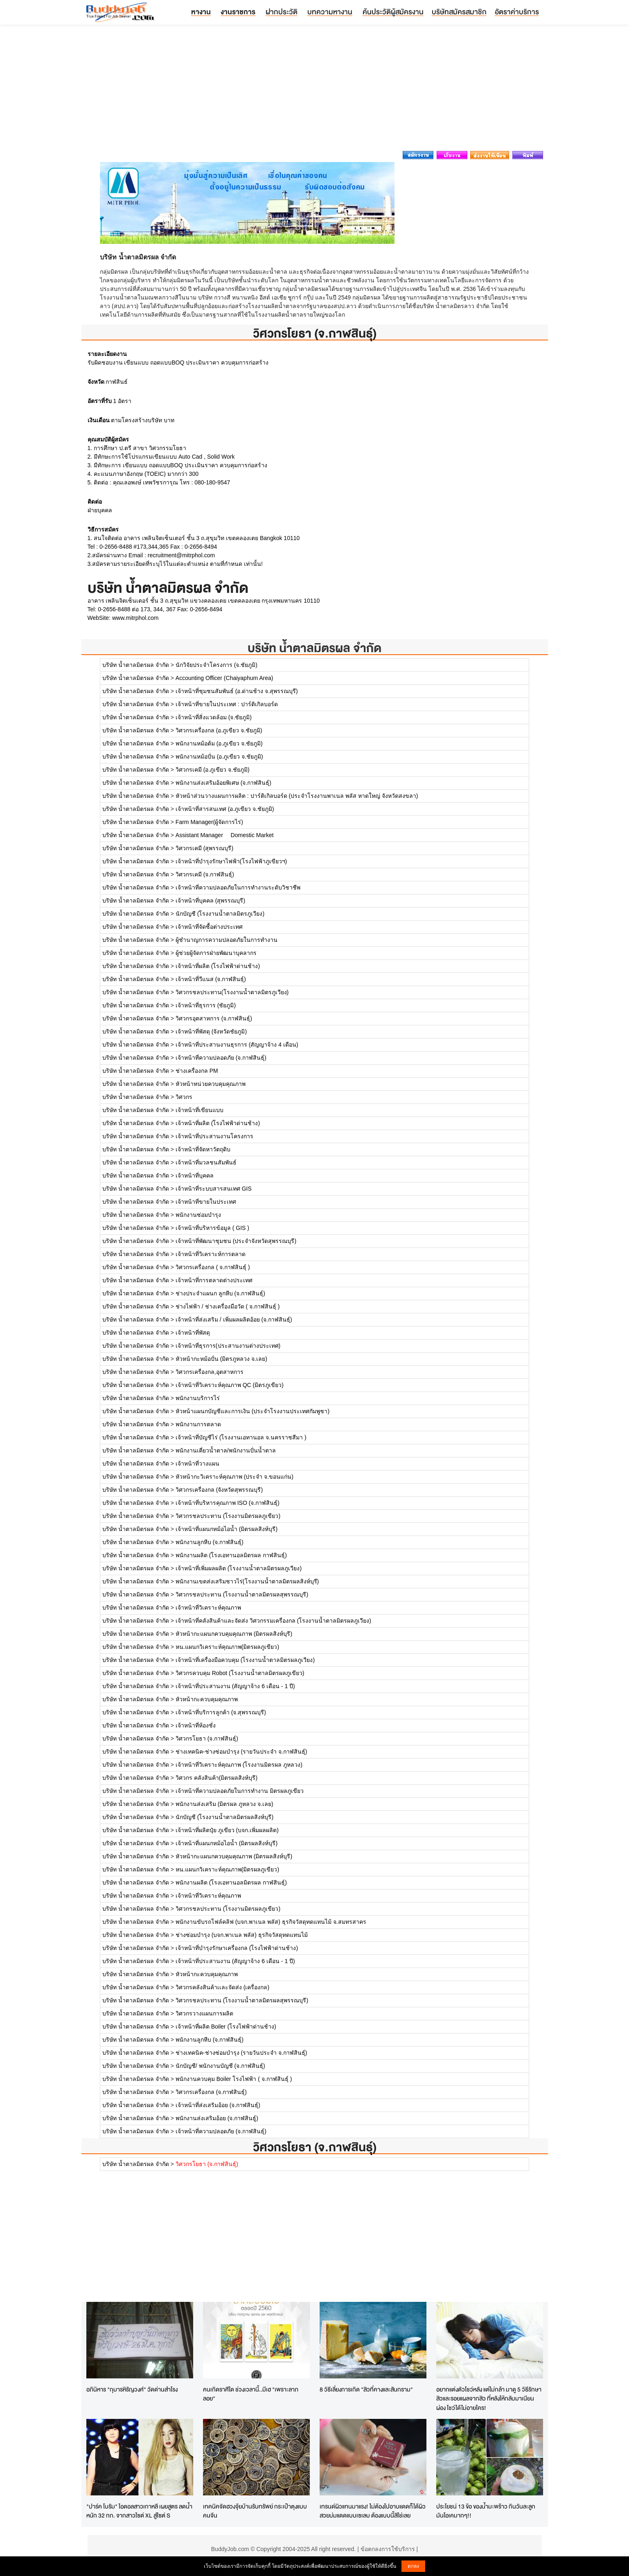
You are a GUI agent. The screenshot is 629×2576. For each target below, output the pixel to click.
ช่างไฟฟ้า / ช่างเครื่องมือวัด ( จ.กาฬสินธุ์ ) (228, 1306)
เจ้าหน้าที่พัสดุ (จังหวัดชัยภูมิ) (211, 1031)
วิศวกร (184, 1097)
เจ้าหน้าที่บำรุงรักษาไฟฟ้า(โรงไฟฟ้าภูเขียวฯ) (231, 861)
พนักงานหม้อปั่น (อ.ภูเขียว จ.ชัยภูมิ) (219, 756)
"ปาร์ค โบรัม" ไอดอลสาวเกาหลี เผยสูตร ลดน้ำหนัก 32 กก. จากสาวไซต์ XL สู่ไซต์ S (139, 2511)
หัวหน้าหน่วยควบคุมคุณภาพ (211, 1084)
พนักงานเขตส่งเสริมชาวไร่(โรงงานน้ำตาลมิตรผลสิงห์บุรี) (247, 1581)
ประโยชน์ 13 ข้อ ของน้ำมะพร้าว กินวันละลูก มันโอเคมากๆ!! (485, 2511)
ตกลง (413, 2566)
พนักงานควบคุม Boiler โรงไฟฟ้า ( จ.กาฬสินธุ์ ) (234, 2079)
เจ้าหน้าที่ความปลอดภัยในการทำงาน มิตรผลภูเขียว (240, 1791)
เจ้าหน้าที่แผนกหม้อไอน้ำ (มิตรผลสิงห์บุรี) (226, 1529)
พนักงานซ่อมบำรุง (198, 1214)
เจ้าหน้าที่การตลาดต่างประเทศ (214, 1280)
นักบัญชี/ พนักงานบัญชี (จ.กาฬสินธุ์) (220, 2066)
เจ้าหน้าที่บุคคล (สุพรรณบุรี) (210, 900)
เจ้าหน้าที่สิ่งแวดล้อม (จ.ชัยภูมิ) (214, 717)
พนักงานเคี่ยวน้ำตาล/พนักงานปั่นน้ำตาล (226, 1450)
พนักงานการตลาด (198, 1424)
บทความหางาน (329, 11)
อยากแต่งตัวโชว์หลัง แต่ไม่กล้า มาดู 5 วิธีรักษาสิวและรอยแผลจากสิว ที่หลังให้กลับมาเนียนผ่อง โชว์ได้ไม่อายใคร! (488, 2398)
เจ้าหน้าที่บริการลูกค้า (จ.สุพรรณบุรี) (221, 1712)
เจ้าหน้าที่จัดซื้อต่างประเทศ (209, 926)
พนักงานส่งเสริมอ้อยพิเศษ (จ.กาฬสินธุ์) (223, 782)
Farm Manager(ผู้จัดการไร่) (209, 822)
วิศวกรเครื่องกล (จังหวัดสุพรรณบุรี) (219, 1489)
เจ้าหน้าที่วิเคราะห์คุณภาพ (208, 1607)
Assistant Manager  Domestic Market (225, 835)
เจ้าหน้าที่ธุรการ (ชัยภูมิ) (206, 1005)
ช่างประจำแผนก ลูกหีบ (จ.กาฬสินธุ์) (220, 1293)
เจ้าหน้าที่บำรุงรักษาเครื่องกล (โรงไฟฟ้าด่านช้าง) (237, 1948)
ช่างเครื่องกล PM (197, 1070)
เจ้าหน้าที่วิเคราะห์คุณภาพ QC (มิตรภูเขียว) (230, 1385)
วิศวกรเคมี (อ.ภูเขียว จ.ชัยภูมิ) (213, 769)
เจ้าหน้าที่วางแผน (197, 1463)
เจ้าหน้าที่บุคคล (195, 1175)
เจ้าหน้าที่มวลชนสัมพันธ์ (206, 1162)
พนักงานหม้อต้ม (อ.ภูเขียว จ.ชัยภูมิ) (219, 743)
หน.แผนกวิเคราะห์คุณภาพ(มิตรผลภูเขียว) (227, 1647)
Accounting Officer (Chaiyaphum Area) (224, 678)
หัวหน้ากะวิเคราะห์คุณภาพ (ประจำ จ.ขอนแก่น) (234, 1476)
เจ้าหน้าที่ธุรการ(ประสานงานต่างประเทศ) (228, 1345)
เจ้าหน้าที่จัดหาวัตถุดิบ (203, 1149)
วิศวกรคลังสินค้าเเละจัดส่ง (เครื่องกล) (222, 1987)
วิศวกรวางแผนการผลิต (204, 2013)
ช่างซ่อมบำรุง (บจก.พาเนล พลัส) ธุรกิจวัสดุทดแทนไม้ (242, 1935)
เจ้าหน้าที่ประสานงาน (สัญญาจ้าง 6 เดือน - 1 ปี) (235, 1686)
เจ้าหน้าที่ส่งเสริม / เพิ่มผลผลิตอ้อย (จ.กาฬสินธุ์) (234, 1319)
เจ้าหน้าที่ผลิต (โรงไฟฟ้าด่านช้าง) (218, 966)
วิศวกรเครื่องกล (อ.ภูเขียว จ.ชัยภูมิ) (219, 730)
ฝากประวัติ (282, 11)
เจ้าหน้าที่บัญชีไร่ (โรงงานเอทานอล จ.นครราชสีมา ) (241, 1437)
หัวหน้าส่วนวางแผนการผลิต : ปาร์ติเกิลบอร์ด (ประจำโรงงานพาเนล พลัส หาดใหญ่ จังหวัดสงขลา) (297, 796)
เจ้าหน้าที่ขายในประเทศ (206, 1201)
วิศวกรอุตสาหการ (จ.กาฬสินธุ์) (214, 1018)
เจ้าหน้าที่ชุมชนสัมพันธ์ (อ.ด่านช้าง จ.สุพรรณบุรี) (237, 691)
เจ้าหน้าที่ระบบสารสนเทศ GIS (214, 1188)
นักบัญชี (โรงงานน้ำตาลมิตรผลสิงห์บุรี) (224, 1817)
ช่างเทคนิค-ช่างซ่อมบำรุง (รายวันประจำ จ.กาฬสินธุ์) (241, 1751)
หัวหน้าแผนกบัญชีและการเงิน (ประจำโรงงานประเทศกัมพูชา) (252, 1411)
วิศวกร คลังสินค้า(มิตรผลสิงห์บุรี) (216, 1777)
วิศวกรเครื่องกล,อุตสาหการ (209, 1372)
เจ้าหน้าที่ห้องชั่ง (196, 1725)
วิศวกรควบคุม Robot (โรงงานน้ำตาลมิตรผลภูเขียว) (240, 1673)
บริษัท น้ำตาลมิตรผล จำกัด (314, 648)
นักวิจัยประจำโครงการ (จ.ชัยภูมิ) (216, 665)
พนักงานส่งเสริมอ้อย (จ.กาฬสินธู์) (217, 2118)
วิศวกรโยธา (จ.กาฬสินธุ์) (207, 1738)
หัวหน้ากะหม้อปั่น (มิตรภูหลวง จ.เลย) (221, 1359)
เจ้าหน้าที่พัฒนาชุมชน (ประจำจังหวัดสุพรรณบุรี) (236, 1241)
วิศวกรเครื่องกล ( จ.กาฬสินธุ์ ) (213, 1267)
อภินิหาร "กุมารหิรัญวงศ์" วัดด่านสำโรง (132, 2389)
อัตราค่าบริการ (517, 11)
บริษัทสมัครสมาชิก (459, 11)
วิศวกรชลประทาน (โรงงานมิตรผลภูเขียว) (228, 1516)
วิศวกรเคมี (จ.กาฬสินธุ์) (205, 874)
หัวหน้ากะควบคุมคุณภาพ (207, 1699)
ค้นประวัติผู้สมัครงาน (393, 11)
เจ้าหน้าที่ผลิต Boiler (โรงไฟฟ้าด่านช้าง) (226, 2026)
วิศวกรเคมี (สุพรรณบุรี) (204, 848)
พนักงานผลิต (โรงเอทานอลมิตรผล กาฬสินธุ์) (231, 1555)
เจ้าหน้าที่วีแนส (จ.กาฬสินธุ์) (211, 979)
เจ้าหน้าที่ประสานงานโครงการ (214, 1136)
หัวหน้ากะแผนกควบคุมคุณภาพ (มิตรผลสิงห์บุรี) (234, 1633)
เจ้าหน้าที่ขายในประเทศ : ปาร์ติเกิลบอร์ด (227, 704)
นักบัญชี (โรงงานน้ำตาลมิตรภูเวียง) (220, 913)
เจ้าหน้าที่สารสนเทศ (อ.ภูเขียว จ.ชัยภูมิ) (225, 809)
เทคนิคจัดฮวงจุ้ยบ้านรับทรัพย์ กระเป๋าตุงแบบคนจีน (255, 2511)
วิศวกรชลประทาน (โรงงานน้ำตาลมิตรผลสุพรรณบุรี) (242, 1594)
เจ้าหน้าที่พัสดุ (193, 1332)
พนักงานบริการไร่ (198, 1398)
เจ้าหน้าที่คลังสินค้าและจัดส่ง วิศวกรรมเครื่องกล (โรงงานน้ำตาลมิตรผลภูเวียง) (273, 1620)
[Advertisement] (315, 90)
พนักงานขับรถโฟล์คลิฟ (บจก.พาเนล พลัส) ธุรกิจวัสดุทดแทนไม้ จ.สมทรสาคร (271, 1921)
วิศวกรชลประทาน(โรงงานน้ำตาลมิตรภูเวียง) (232, 992)
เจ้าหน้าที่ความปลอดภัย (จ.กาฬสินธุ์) (221, 1057)
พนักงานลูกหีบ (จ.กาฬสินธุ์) (209, 1542)
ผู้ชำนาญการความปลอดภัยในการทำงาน (226, 940)
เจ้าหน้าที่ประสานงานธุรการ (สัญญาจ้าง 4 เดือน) (237, 1044)
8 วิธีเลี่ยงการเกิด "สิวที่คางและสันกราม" (366, 2389)
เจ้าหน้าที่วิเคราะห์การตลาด (211, 1254)
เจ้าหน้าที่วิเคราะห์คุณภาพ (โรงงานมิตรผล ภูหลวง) (239, 1764)
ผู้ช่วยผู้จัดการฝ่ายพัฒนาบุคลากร (216, 953)
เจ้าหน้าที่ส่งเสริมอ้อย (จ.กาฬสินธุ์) (218, 2105)
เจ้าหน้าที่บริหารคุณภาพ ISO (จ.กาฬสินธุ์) (228, 1503)
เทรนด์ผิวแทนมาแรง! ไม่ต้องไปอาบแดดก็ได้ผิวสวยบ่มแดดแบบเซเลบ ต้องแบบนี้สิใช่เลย (373, 2511)
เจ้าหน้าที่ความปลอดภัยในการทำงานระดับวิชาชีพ (238, 887)
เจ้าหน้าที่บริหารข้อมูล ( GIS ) (212, 1228)
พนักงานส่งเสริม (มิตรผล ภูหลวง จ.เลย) (224, 1804)
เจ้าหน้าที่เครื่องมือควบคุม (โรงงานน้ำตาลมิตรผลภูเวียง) (245, 1660)
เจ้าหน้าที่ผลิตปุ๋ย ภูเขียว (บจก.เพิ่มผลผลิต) (227, 1830)
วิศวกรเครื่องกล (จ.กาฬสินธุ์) (211, 2092)
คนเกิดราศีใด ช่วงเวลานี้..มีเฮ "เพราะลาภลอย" (250, 2394)
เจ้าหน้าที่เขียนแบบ (199, 1110)
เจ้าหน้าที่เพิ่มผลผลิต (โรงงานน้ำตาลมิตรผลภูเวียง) (239, 1568)
